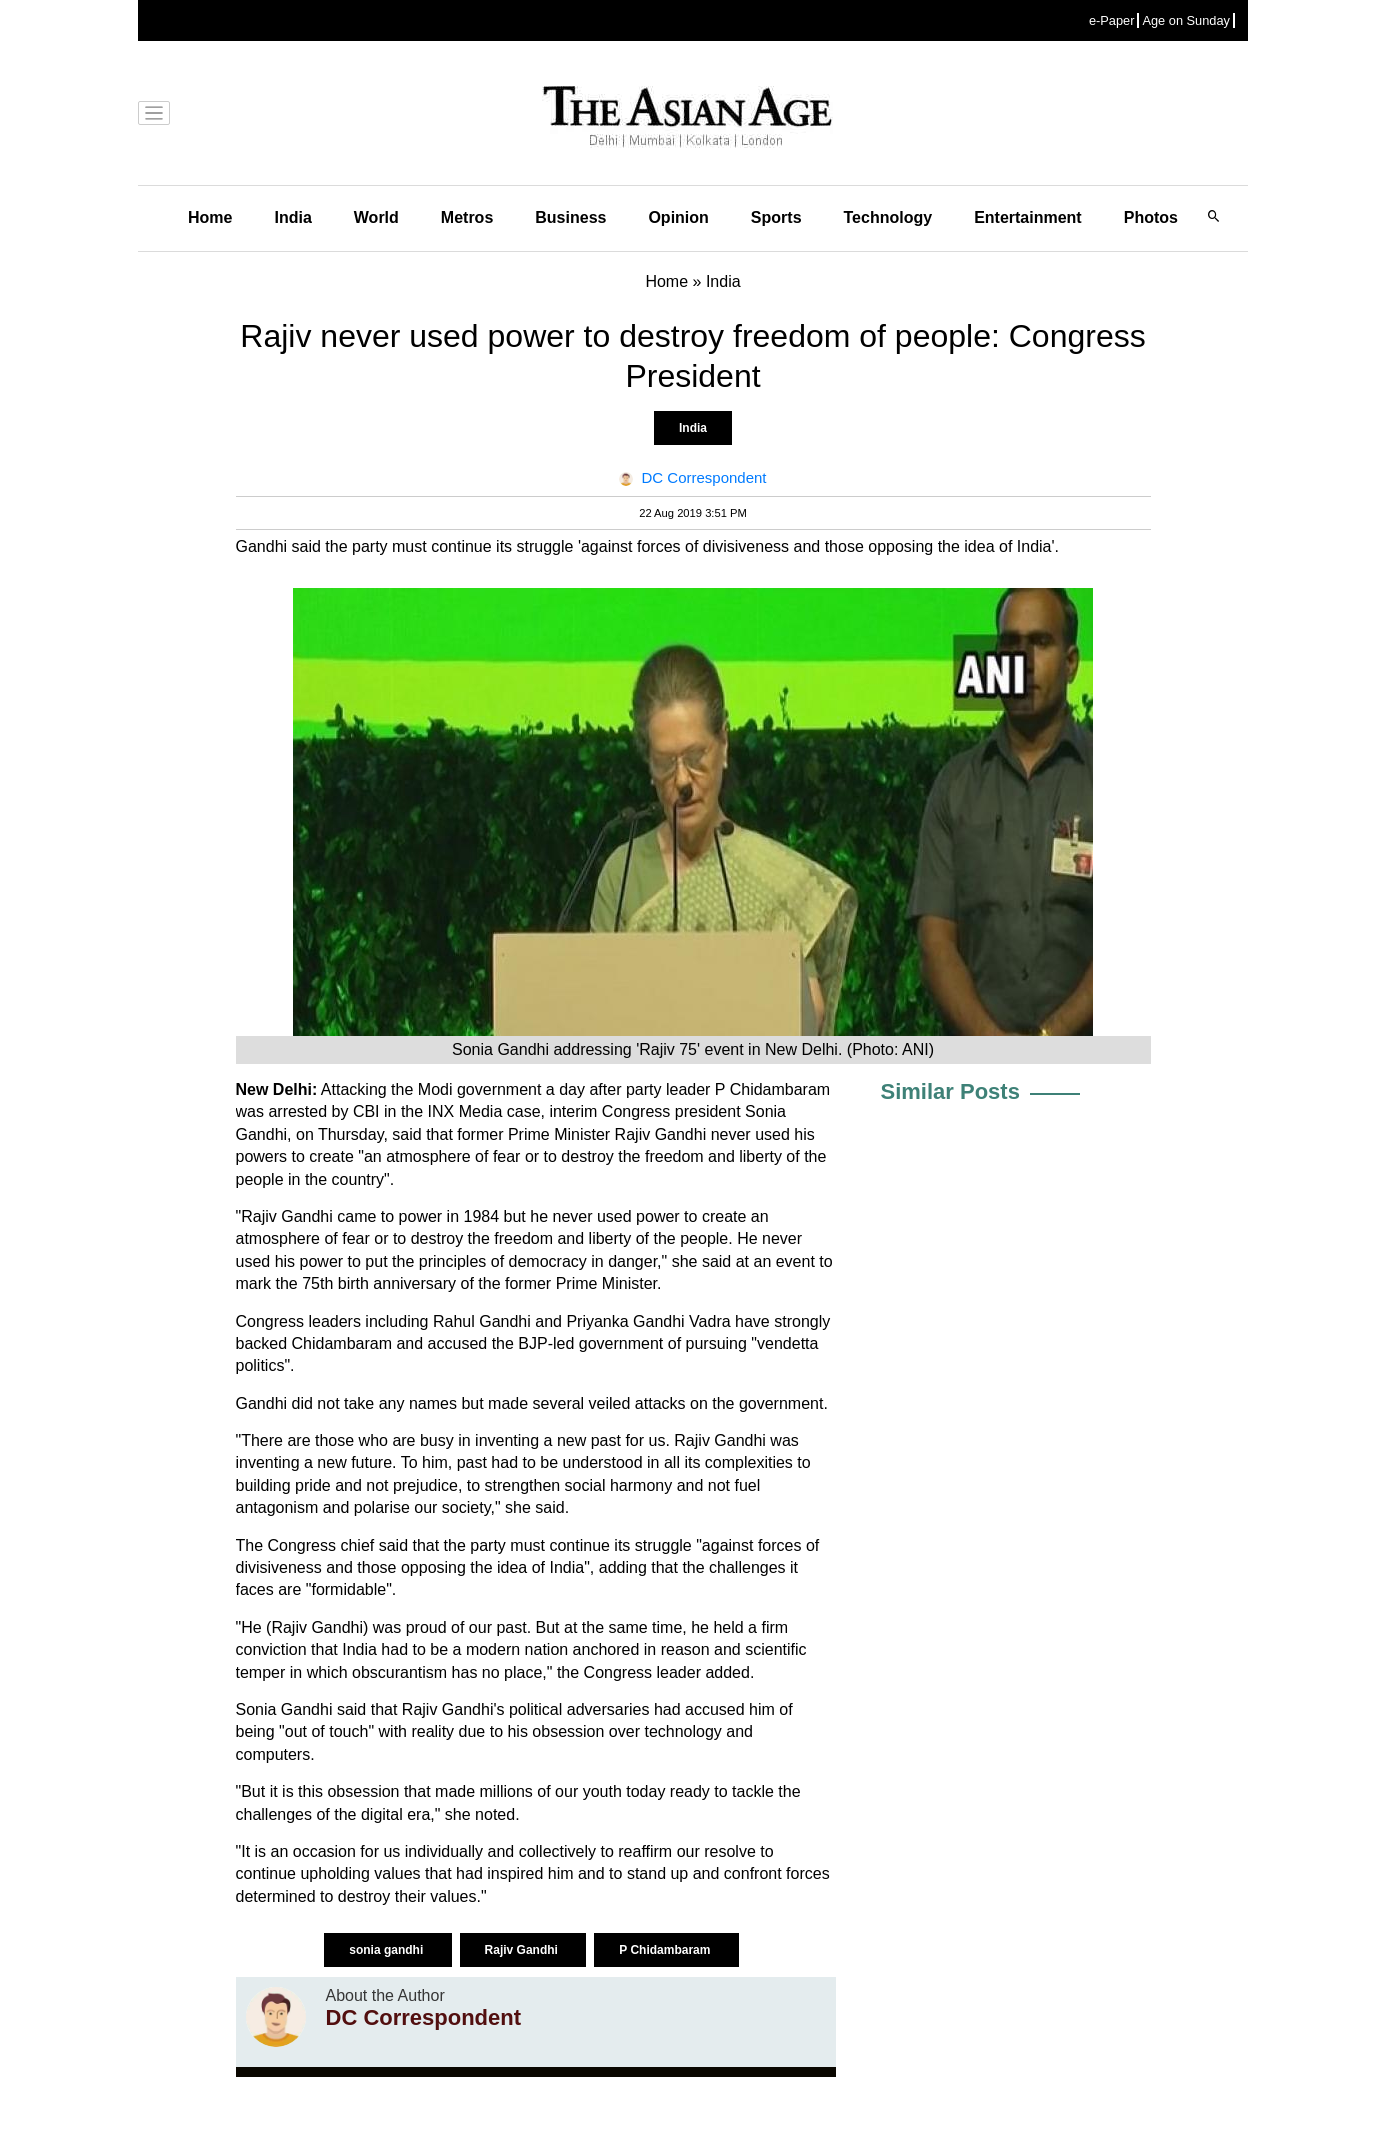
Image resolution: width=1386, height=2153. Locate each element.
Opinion (678, 217)
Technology (888, 217)
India (292, 217)
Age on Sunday (1186, 20)
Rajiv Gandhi (523, 1950)
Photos (1151, 217)
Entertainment (1028, 217)
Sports (776, 217)
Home (210, 217)
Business (570, 217)
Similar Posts (950, 1091)
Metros (467, 217)
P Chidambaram (666, 1950)
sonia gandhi (387, 1950)
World (376, 217)
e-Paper (1112, 20)
